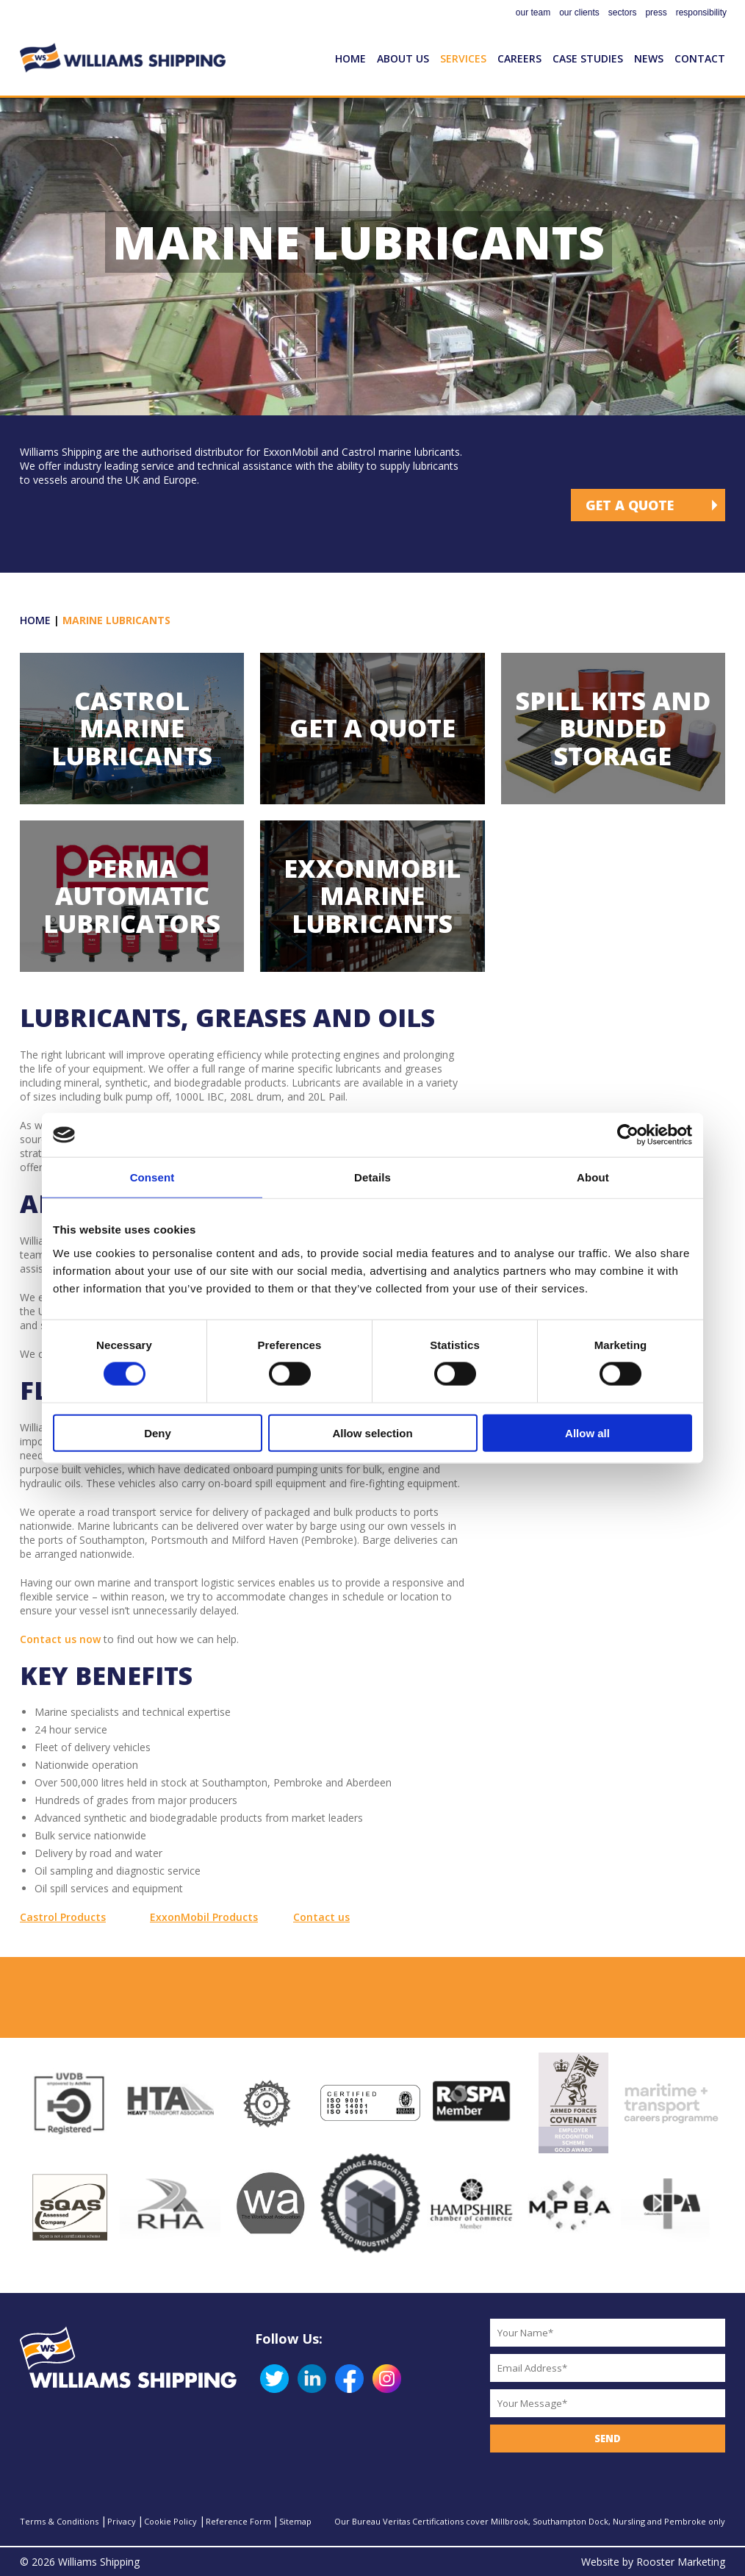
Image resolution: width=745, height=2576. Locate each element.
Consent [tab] (152, 1177)
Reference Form (238, 2521)
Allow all (587, 1432)
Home (350, 58)
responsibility (701, 12)
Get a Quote (630, 505)
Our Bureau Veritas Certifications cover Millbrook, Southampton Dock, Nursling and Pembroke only (529, 2521)
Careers (519, 58)
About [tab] (593, 1177)
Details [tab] (372, 1177)
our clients (579, 12)
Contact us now (60, 1639)
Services (463, 58)
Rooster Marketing (680, 2562)
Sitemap (295, 2521)
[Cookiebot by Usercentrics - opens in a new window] (628, 1135)
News (648, 58)
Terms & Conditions (59, 2521)
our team (533, 12)
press (655, 12)
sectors (622, 12)
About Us (403, 58)
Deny (157, 1432)
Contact (699, 58)
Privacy (121, 2521)
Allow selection (372, 1432)
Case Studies (588, 58)
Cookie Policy (170, 2521)
